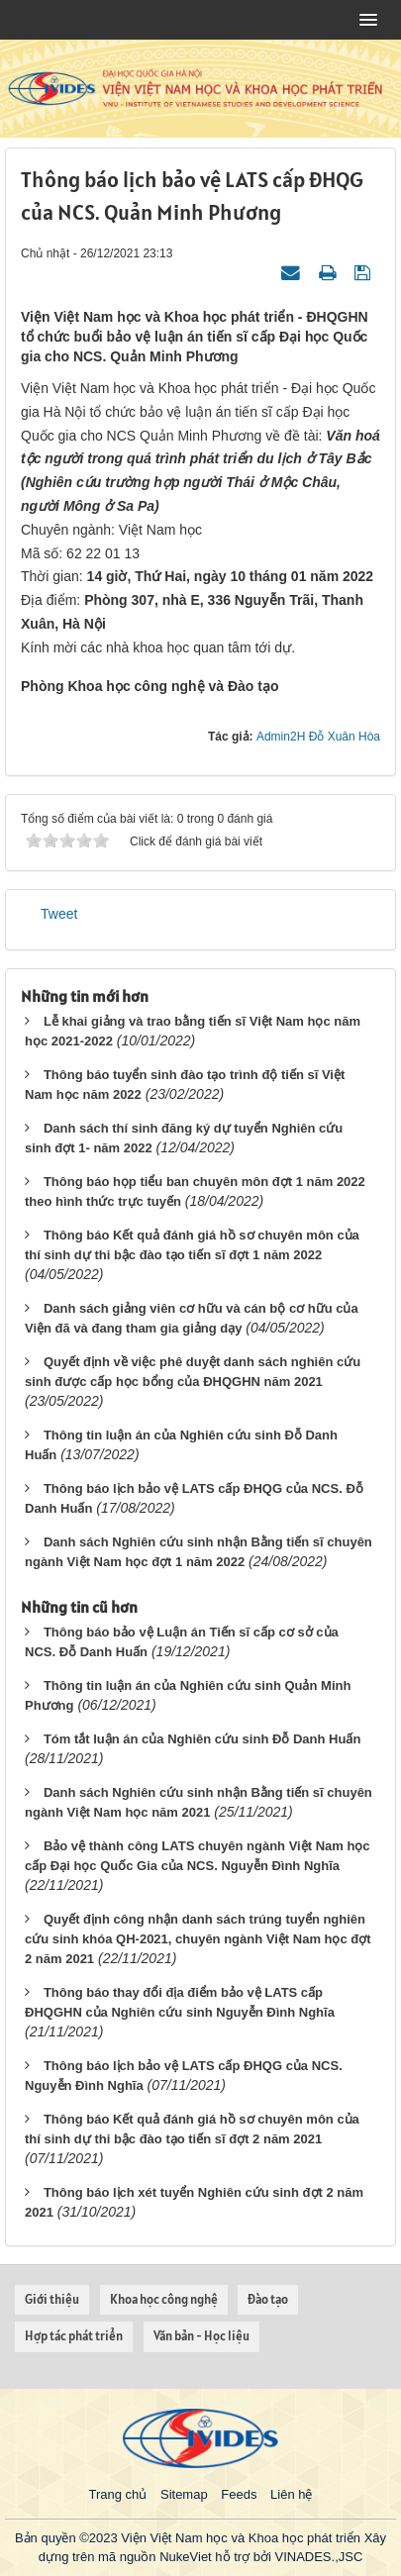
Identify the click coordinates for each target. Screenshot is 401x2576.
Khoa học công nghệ (164, 2299)
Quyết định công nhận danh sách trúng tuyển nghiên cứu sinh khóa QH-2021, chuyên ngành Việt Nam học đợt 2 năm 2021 (198, 1939)
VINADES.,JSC (318, 2556)
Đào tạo (268, 2299)
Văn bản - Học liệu (201, 2336)
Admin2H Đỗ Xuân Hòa (318, 736)
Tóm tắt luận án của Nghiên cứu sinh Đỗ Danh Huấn (202, 1739)
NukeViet (185, 2556)
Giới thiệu (52, 2299)
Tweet (59, 914)
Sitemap (184, 2494)
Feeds (238, 2494)
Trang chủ (118, 2494)
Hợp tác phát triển (74, 2336)
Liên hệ (291, 2494)
